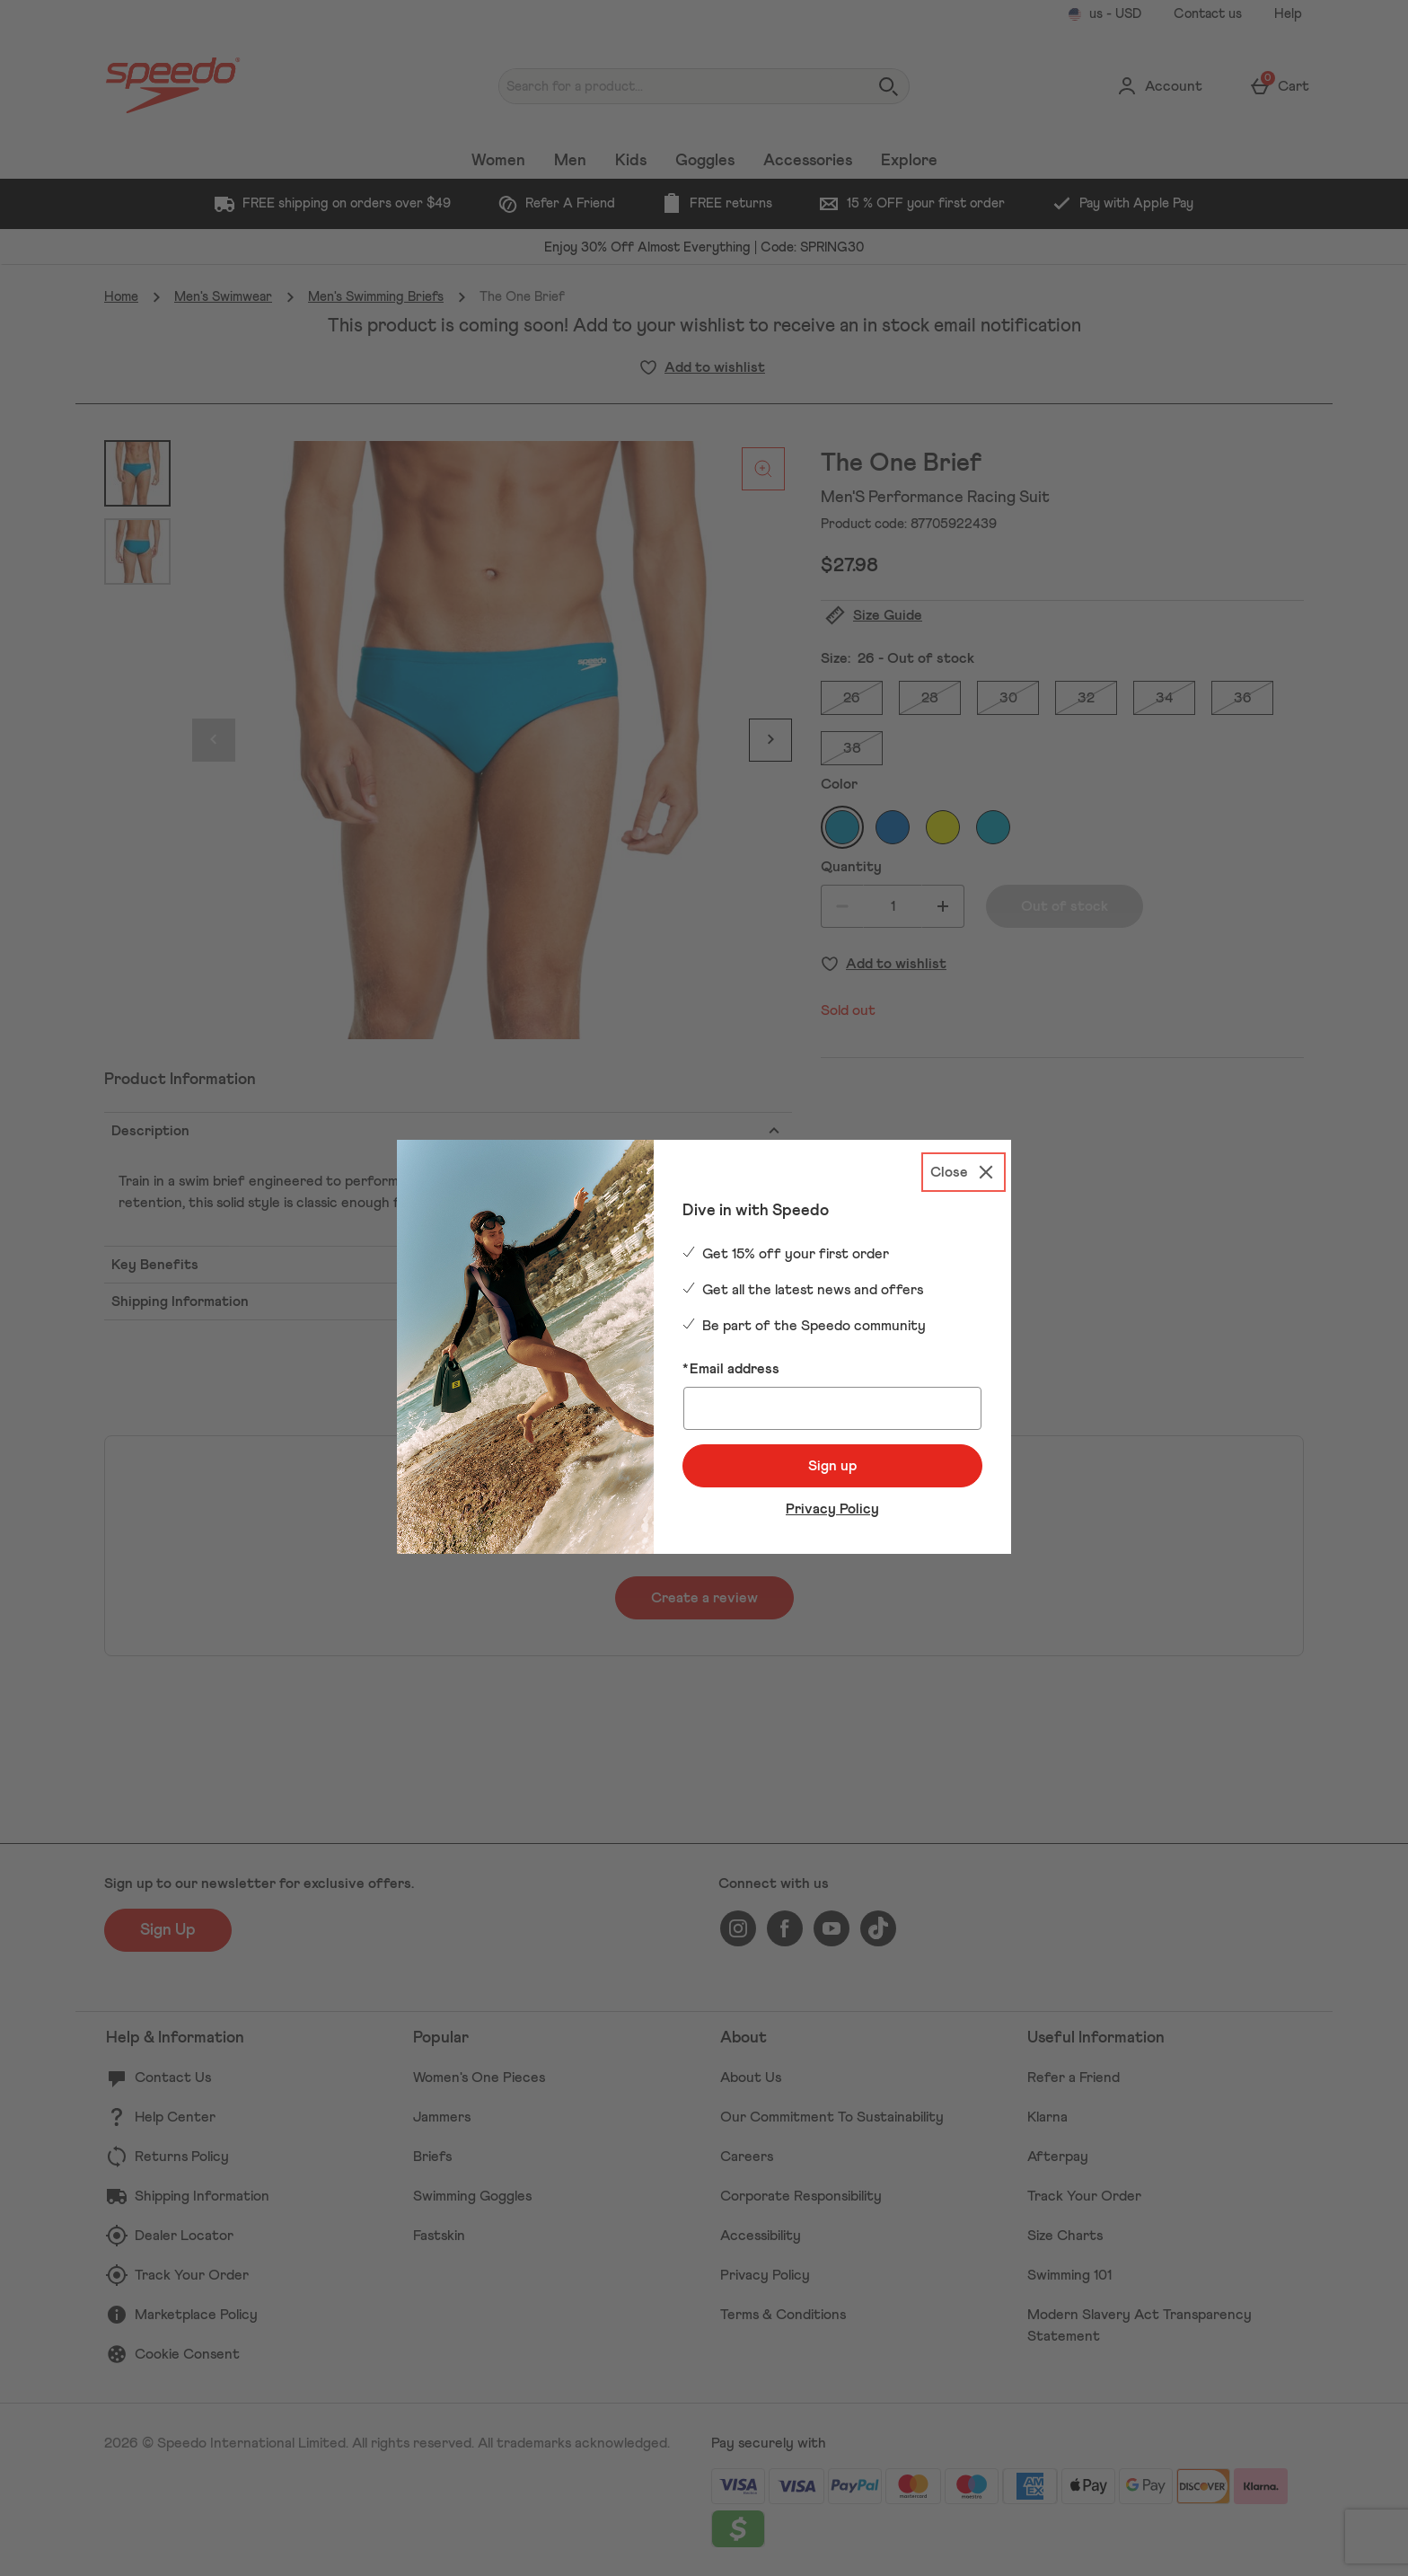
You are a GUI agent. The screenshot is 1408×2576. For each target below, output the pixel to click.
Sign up (832, 1466)
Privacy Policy (832, 1509)
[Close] (963, 1172)
